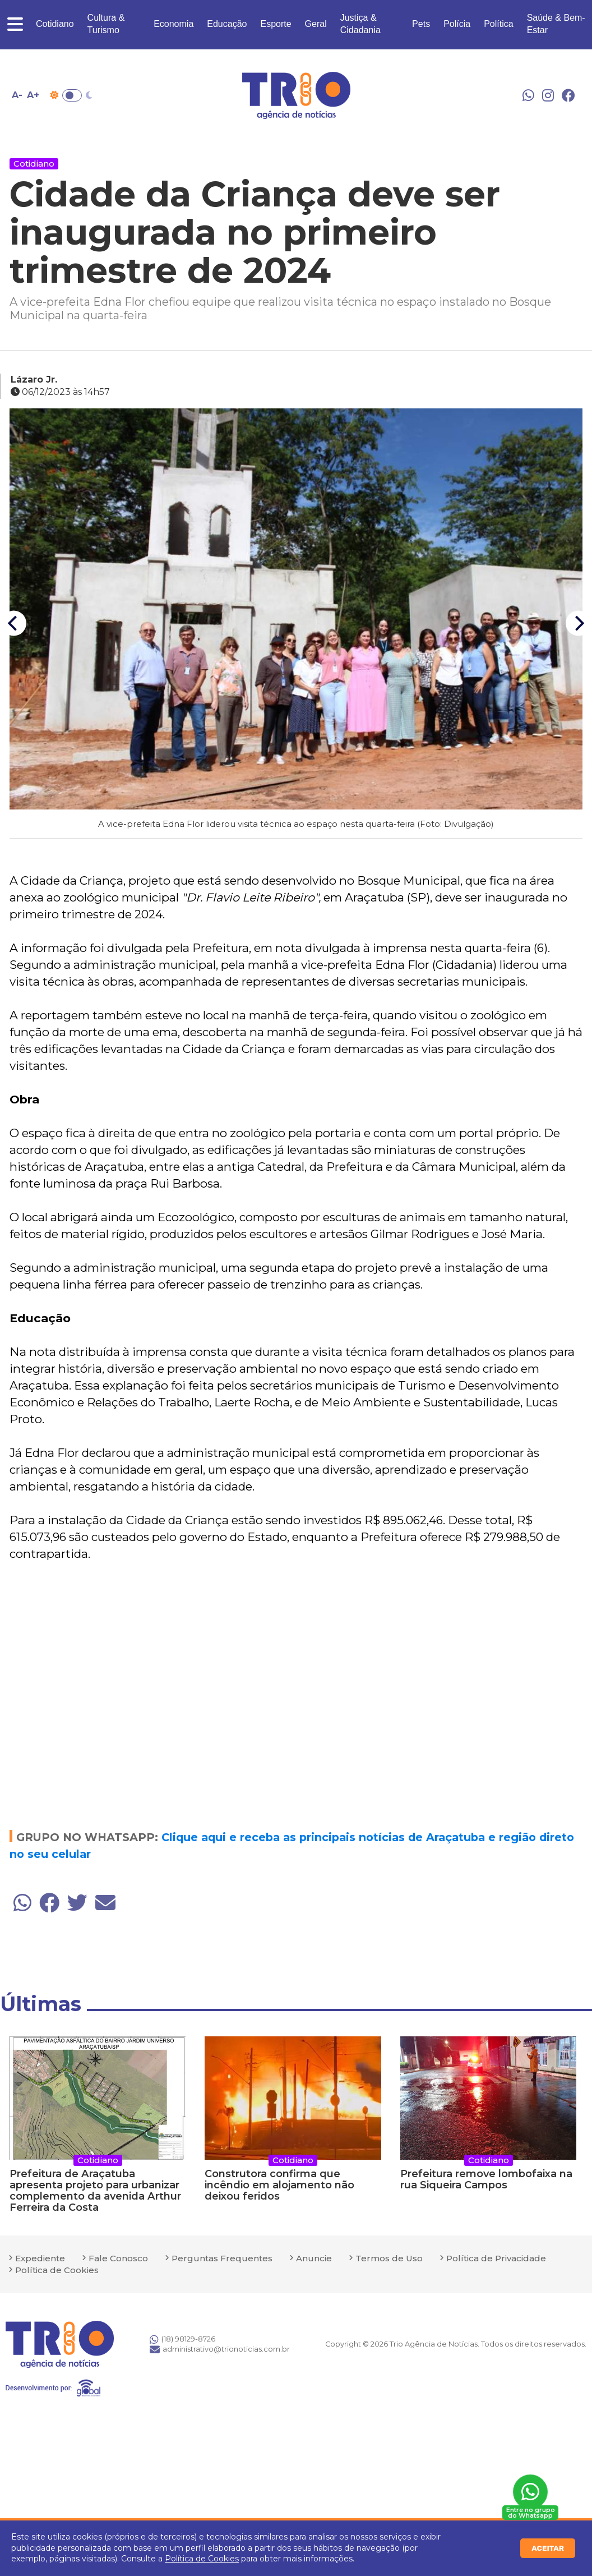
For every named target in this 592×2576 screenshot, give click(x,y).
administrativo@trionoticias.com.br (220, 2349)
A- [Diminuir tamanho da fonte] (17, 95)
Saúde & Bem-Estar (556, 24)
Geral (316, 24)
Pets (421, 24)
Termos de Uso (389, 2258)
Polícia (456, 24)
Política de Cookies (202, 2559)
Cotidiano (55, 24)
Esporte (275, 24)
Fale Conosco (118, 2258)
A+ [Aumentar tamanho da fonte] (33, 95)
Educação (227, 24)
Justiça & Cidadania (360, 24)
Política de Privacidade (496, 2258)
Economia (173, 24)
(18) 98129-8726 (182, 2339)
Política (498, 24)
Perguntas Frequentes (222, 2258)
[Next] (578, 623)
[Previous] (13, 623)
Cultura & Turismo (106, 24)
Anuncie (314, 2258)
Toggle (72, 95)
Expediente (40, 2258)
